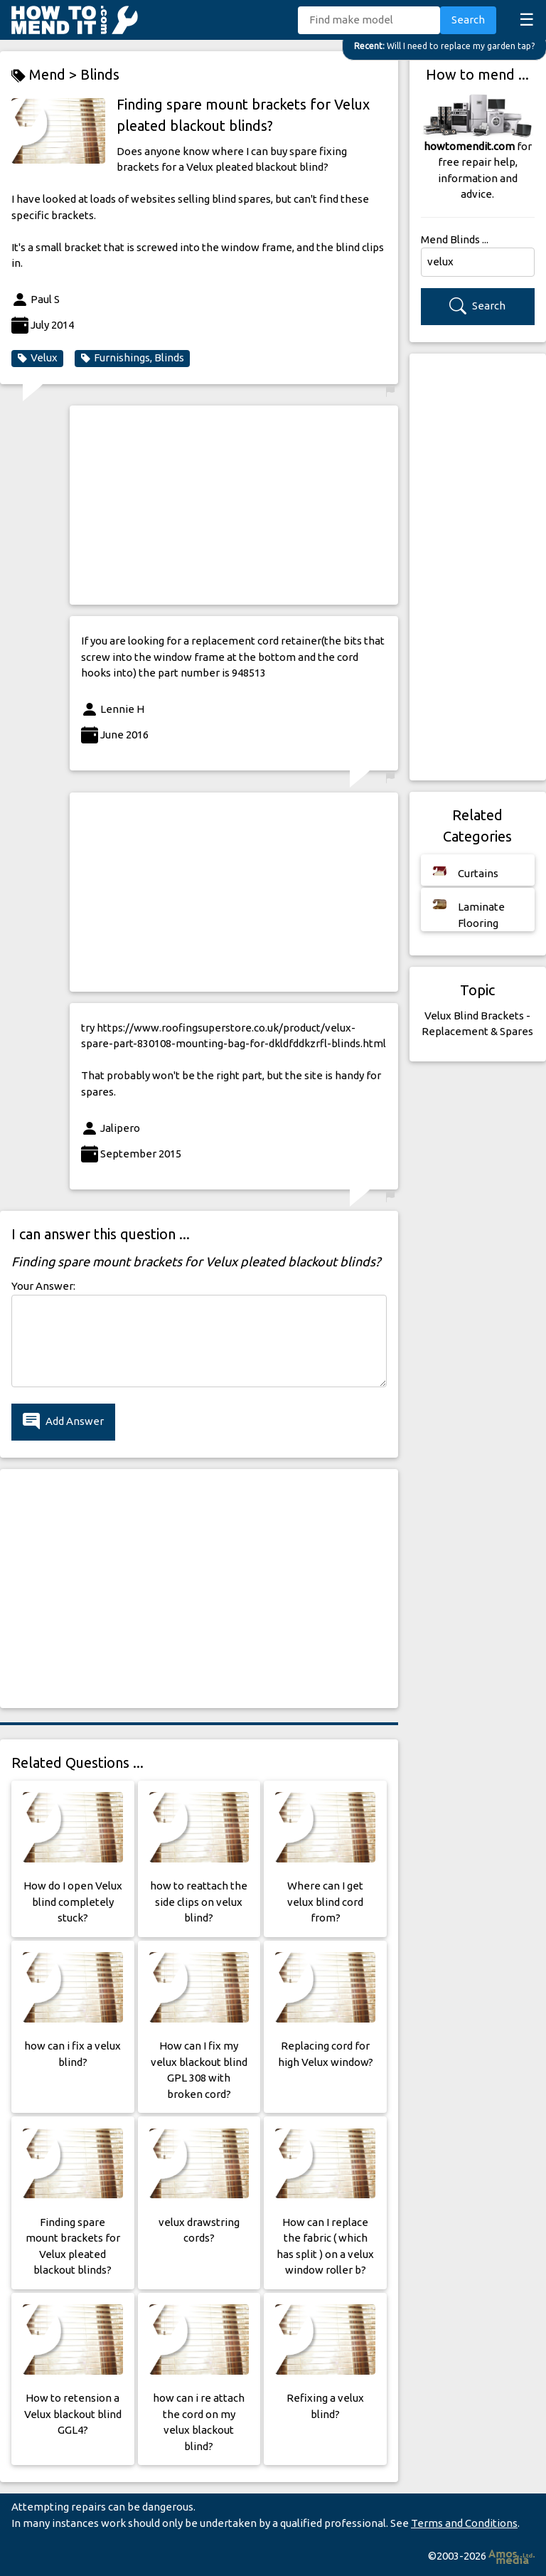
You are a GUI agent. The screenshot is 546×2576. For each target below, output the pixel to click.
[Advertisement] (234, 505)
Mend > (45, 75)
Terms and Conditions (464, 2523)
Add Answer (63, 1421)
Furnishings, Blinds (132, 357)
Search (468, 20)
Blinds (99, 74)
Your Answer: (43, 1286)
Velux (37, 357)
